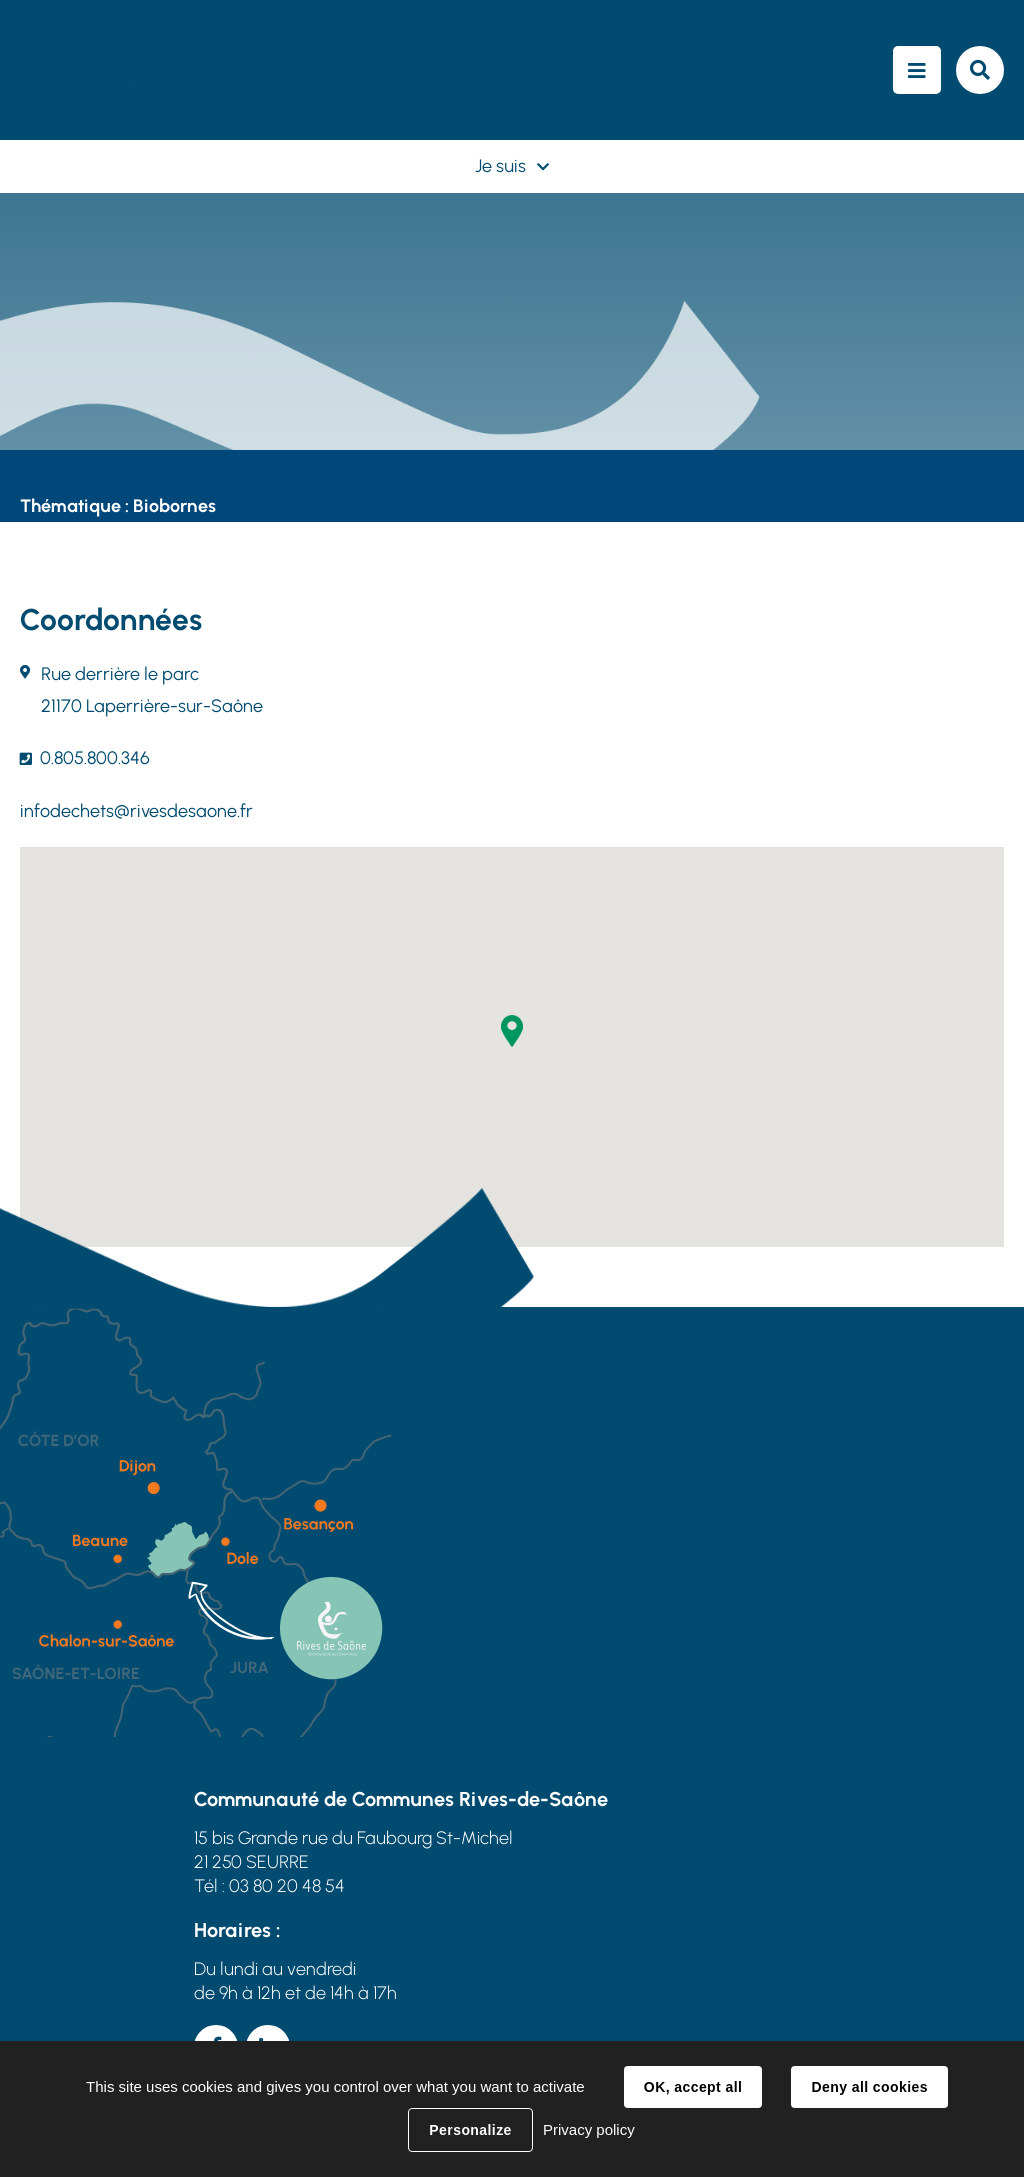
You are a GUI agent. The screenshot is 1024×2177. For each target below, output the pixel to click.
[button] (512, 1031)
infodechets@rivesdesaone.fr (136, 811)
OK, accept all (693, 2087)
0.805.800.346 (95, 758)
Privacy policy (589, 2129)
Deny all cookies (869, 2087)
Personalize (470, 2130)
